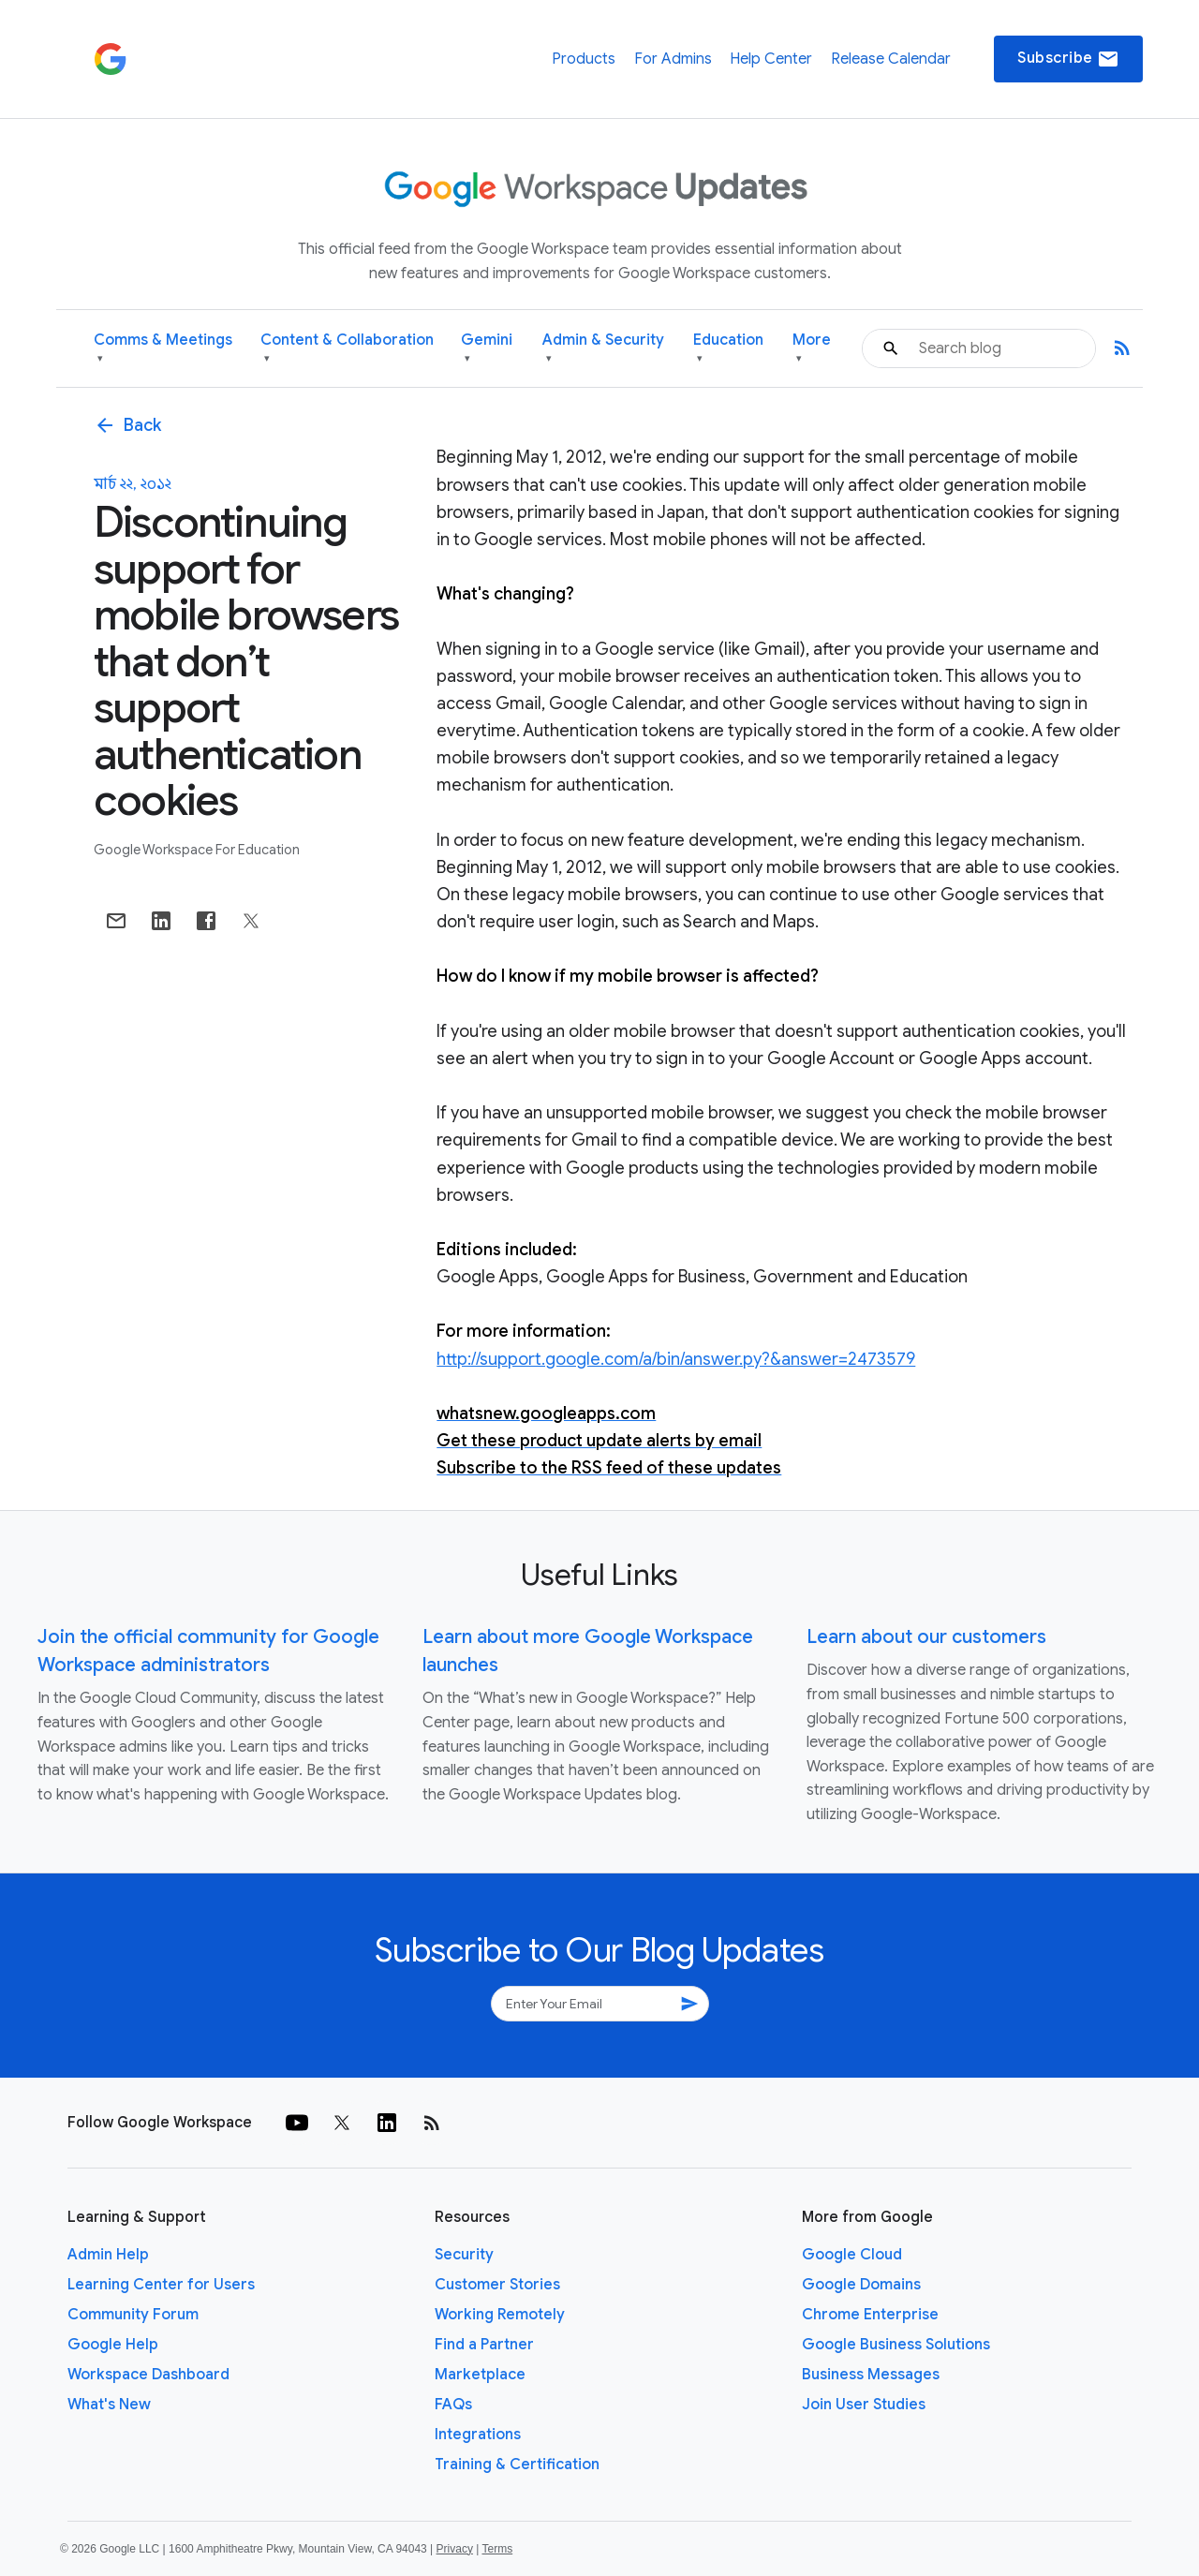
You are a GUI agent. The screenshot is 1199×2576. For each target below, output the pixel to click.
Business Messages (871, 2374)
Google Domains (861, 2284)
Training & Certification (517, 2464)
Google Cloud (852, 2254)
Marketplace (480, 2374)
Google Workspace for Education (197, 849)
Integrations (478, 2434)
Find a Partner (484, 2344)
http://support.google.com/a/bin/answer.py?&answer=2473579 (676, 1359)
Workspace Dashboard (148, 2374)
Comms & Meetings (163, 349)
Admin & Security (603, 349)
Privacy (455, 2548)
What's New (109, 2404)
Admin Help (108, 2254)
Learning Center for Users (161, 2284)
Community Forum (133, 2314)
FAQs (453, 2404)
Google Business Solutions (896, 2344)
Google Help (112, 2344)
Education (728, 349)
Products (583, 59)
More (811, 349)
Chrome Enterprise (870, 2314)
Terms (496, 2548)
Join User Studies (863, 2404)
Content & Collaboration (347, 349)
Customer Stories (497, 2284)
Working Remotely (500, 2314)
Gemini (486, 349)
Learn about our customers (926, 1637)
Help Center (771, 59)
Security (464, 2254)
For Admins (673, 59)
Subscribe (1068, 59)
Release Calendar (891, 59)
